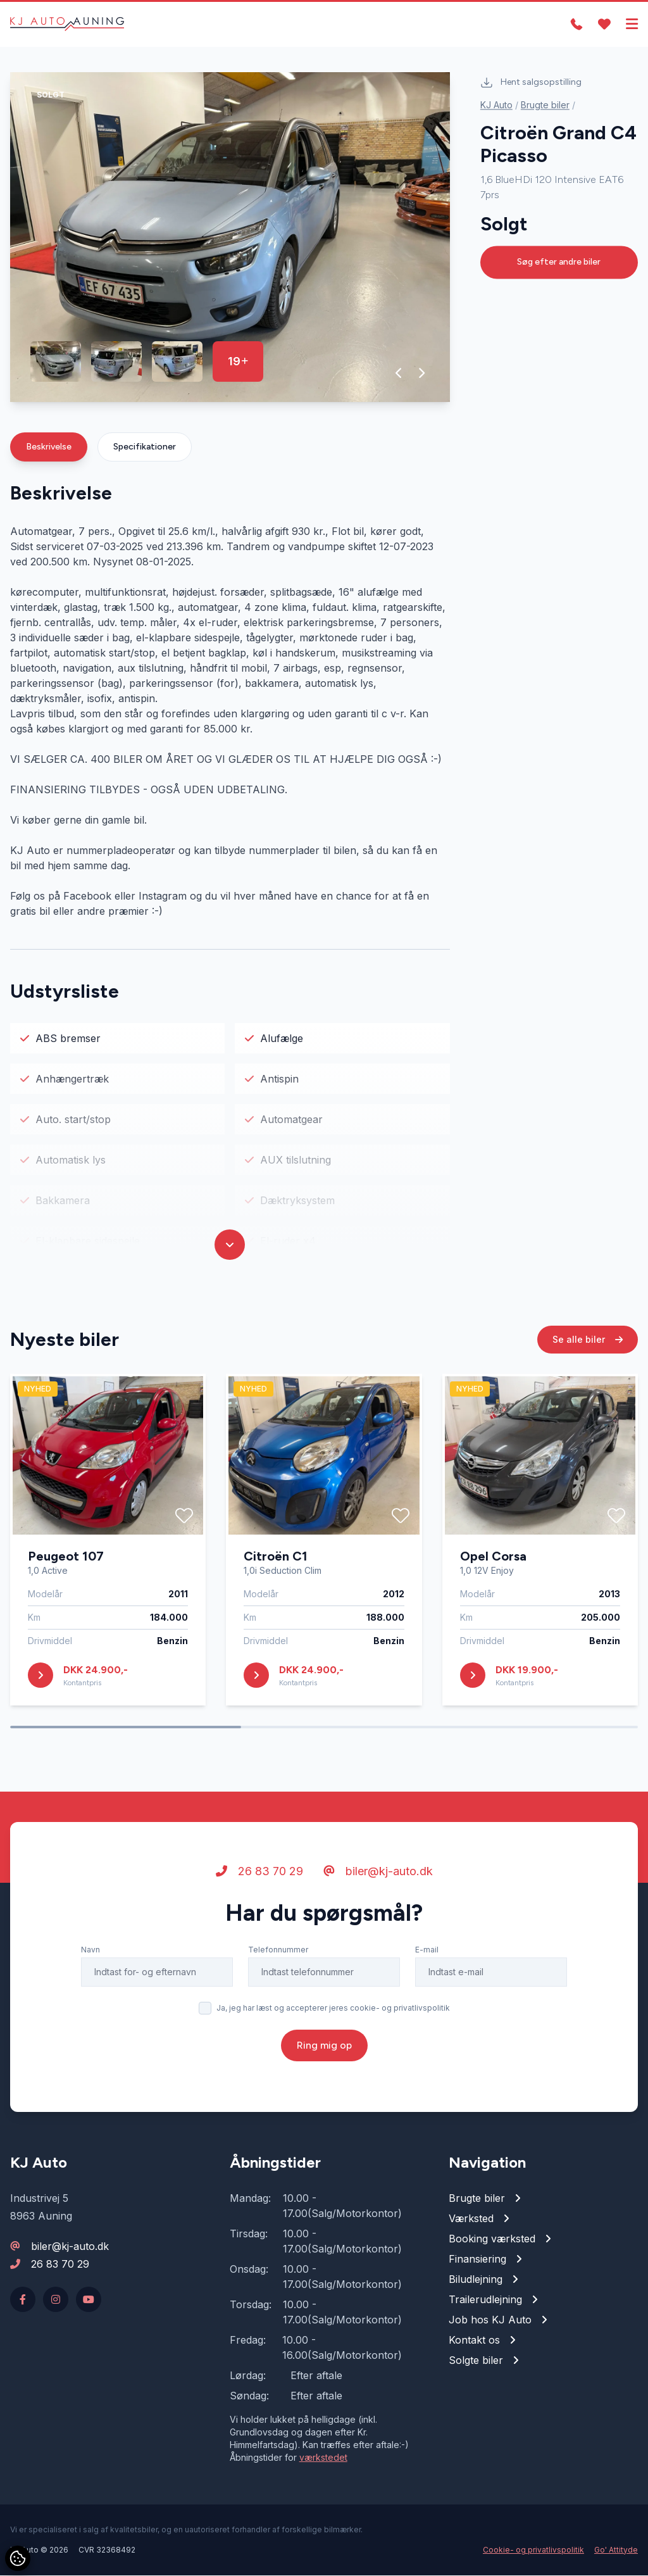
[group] (230, 238)
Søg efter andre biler (559, 261)
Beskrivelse (49, 447)
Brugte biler (545, 104)
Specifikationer (144, 447)
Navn (90, 1950)
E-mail (427, 1950)
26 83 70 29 (259, 1871)
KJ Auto (496, 104)
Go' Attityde (616, 2550)
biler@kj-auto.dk (378, 1871)
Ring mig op (324, 2046)
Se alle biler (587, 1340)
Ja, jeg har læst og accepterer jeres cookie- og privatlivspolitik (333, 2008)
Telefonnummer (278, 1950)
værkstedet (323, 2458)
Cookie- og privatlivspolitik (533, 2550)
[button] (399, 373)
